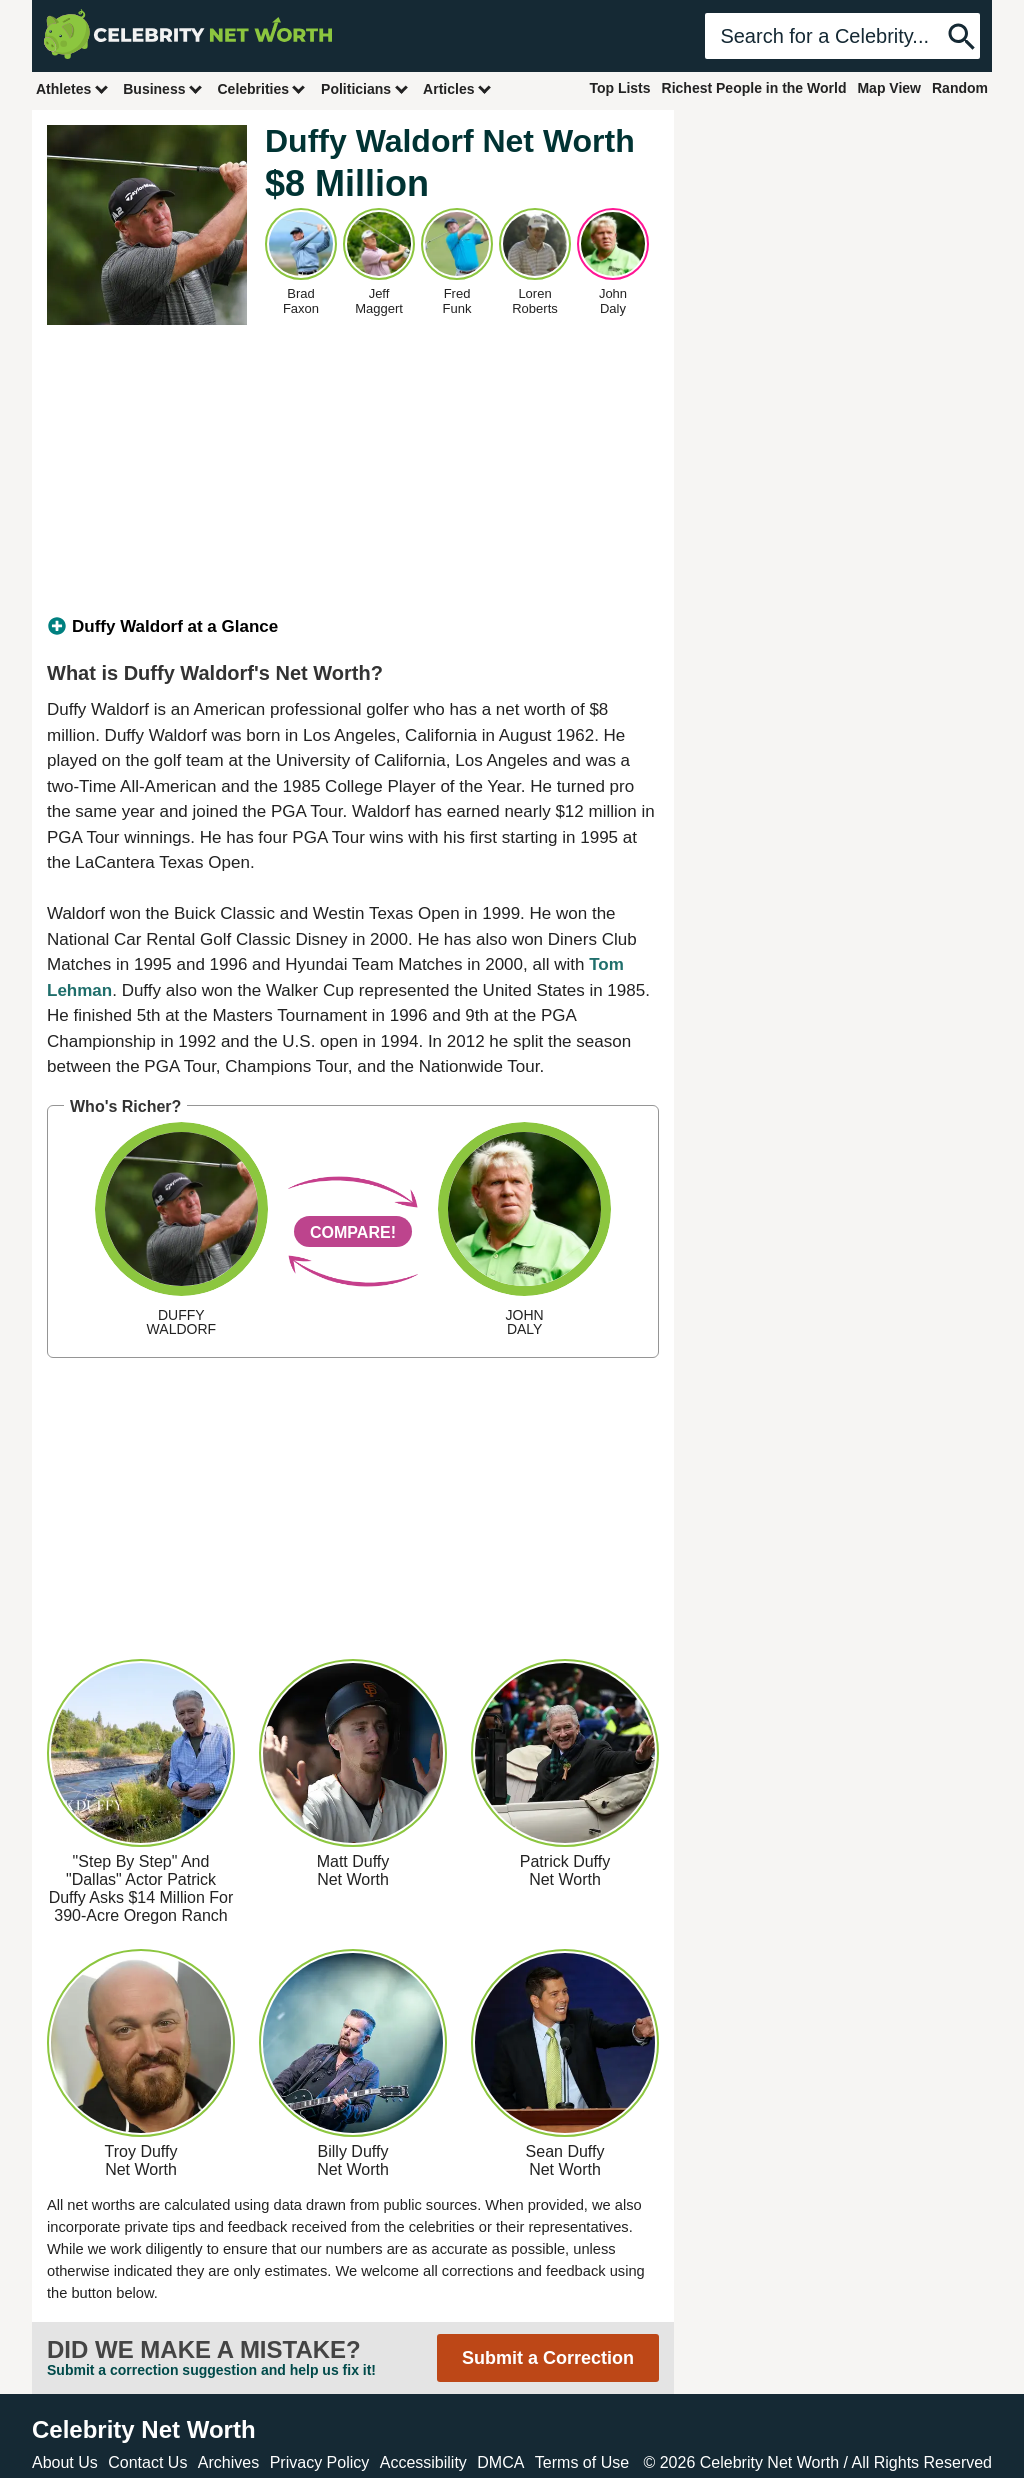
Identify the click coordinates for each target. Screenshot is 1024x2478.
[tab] (353, 627)
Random (960, 88)
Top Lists (619, 88)
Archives (228, 2462)
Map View (889, 88)
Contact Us (147, 2462)
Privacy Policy (320, 2462)
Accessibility (423, 2462)
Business (163, 88)
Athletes (72, 88)
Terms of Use (582, 2462)
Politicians (365, 88)
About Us (65, 2462)
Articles (457, 88)
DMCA (500, 2462)
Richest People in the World (754, 88)
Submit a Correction (548, 2358)
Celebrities (262, 88)
